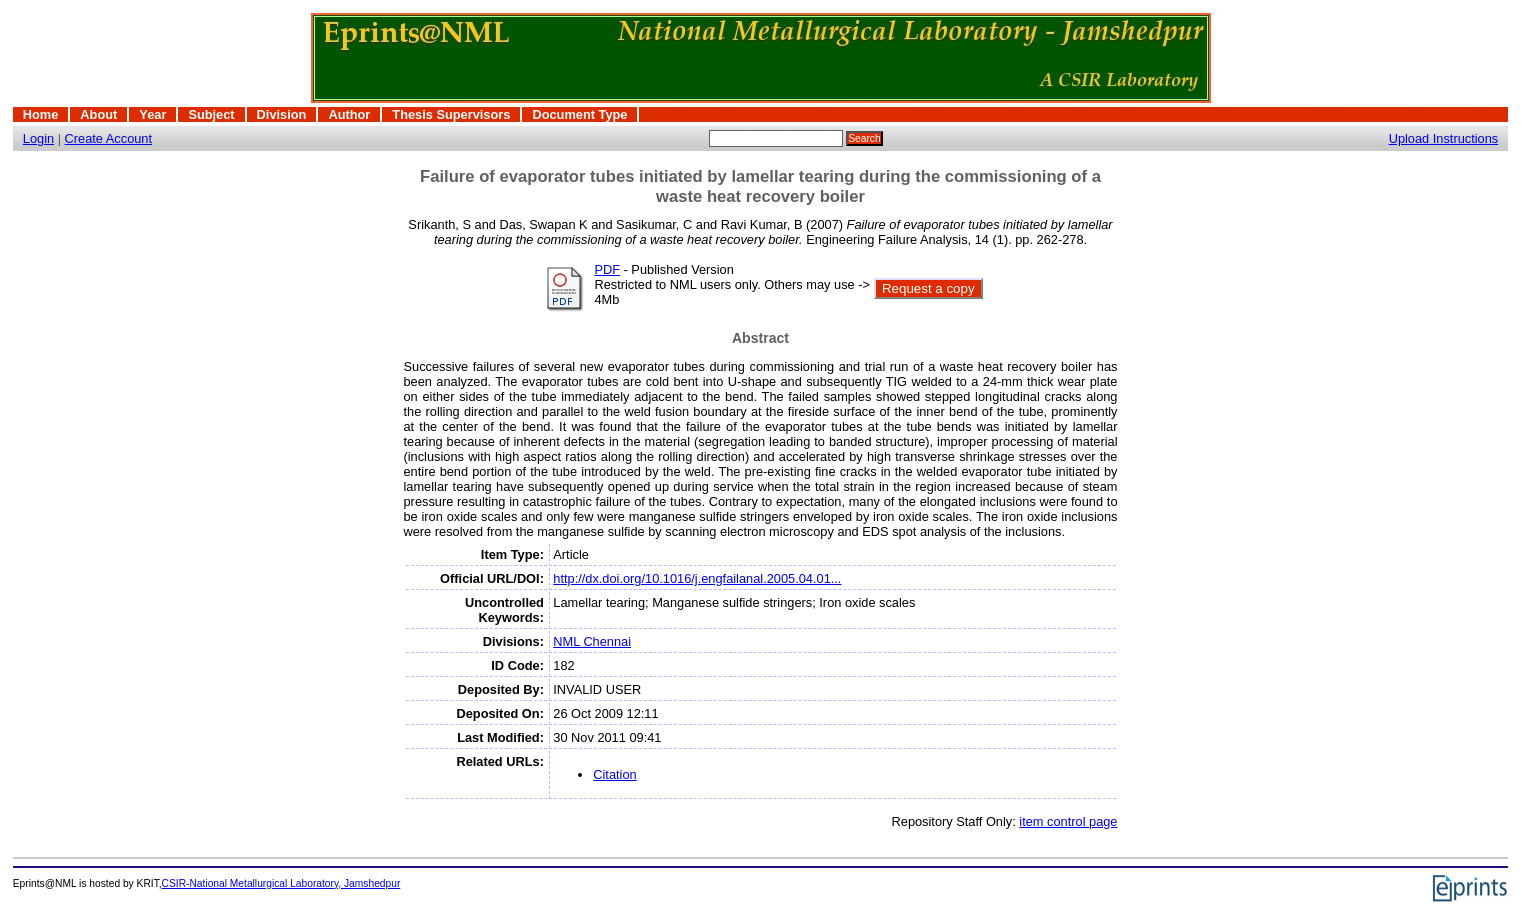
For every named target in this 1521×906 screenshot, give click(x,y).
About (98, 114)
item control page (1068, 821)
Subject (211, 114)
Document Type (579, 114)
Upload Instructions (1444, 138)
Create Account (109, 138)
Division (282, 114)
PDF (607, 269)
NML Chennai (592, 641)
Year (152, 114)
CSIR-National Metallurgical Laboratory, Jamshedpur (281, 883)
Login (38, 138)
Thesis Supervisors (451, 114)
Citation (614, 774)
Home (41, 114)
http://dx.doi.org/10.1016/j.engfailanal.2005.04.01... (697, 578)
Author (349, 114)
